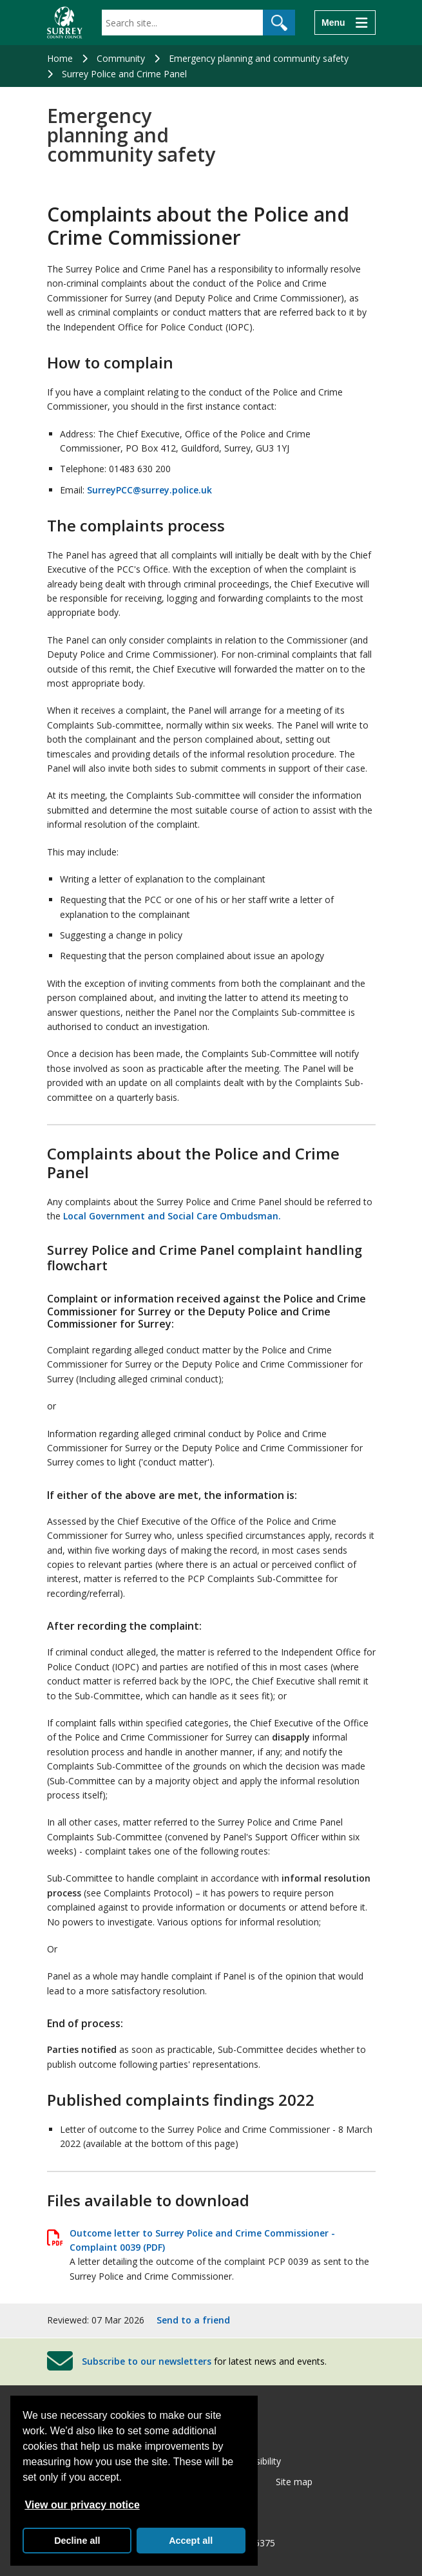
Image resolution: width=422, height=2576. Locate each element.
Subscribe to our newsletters (146, 2360)
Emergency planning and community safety (259, 58)
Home (60, 58)
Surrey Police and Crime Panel (124, 74)
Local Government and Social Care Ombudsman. (172, 1216)
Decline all (77, 2540)
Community (121, 58)
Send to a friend (193, 2320)
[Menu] (344, 22)
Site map (294, 2482)
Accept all (191, 2540)
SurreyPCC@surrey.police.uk (149, 490)
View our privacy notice (81, 2504)
